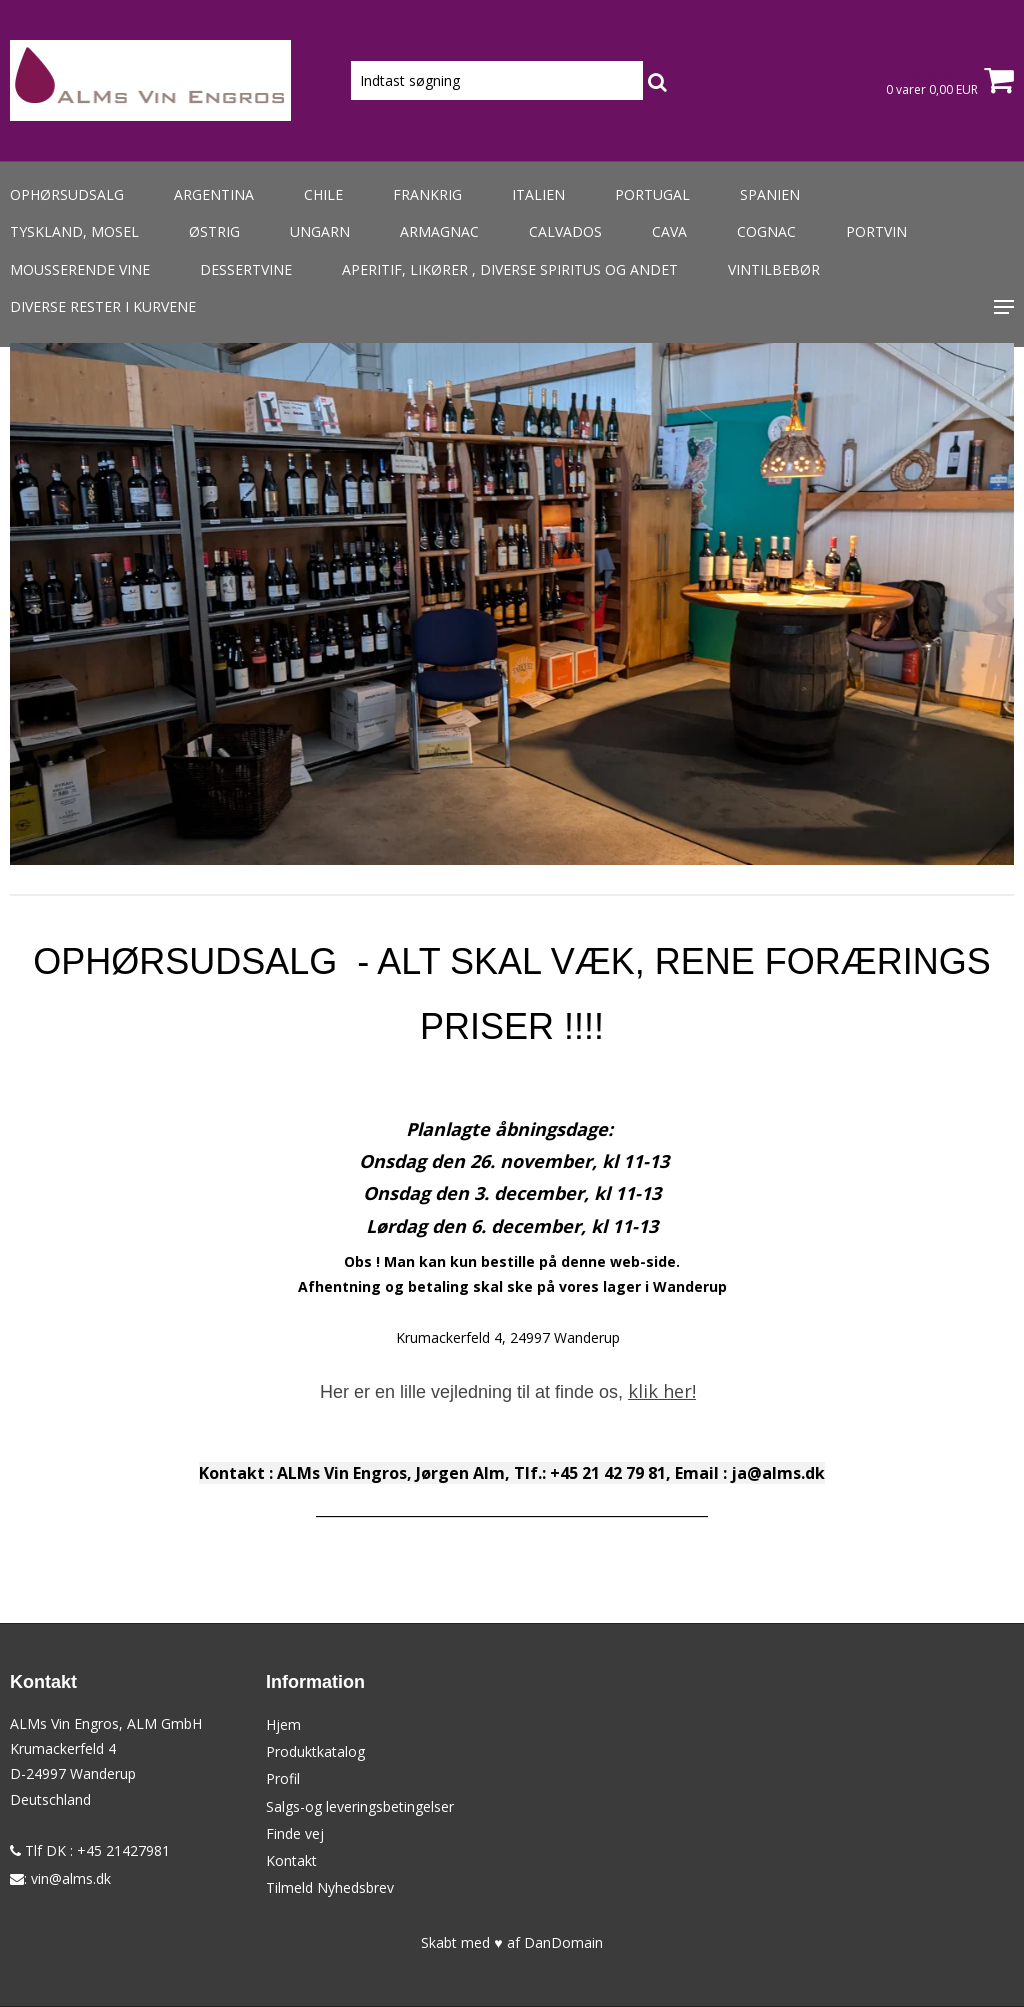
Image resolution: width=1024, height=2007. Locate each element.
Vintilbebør (774, 269)
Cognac (766, 231)
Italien (538, 194)
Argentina (214, 194)
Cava (669, 231)
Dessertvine (246, 269)
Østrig (214, 231)
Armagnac (439, 231)
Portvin (876, 231)
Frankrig (427, 194)
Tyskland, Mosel (74, 231)
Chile (323, 194)
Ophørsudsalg (67, 194)
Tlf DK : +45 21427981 (90, 1850)
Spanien (770, 194)
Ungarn (320, 231)
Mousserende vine (80, 269)
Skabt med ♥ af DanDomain (511, 1942)
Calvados (565, 231)
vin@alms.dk (71, 1878)
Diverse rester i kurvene (103, 306)
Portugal (652, 194)
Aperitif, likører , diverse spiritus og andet (510, 269)
